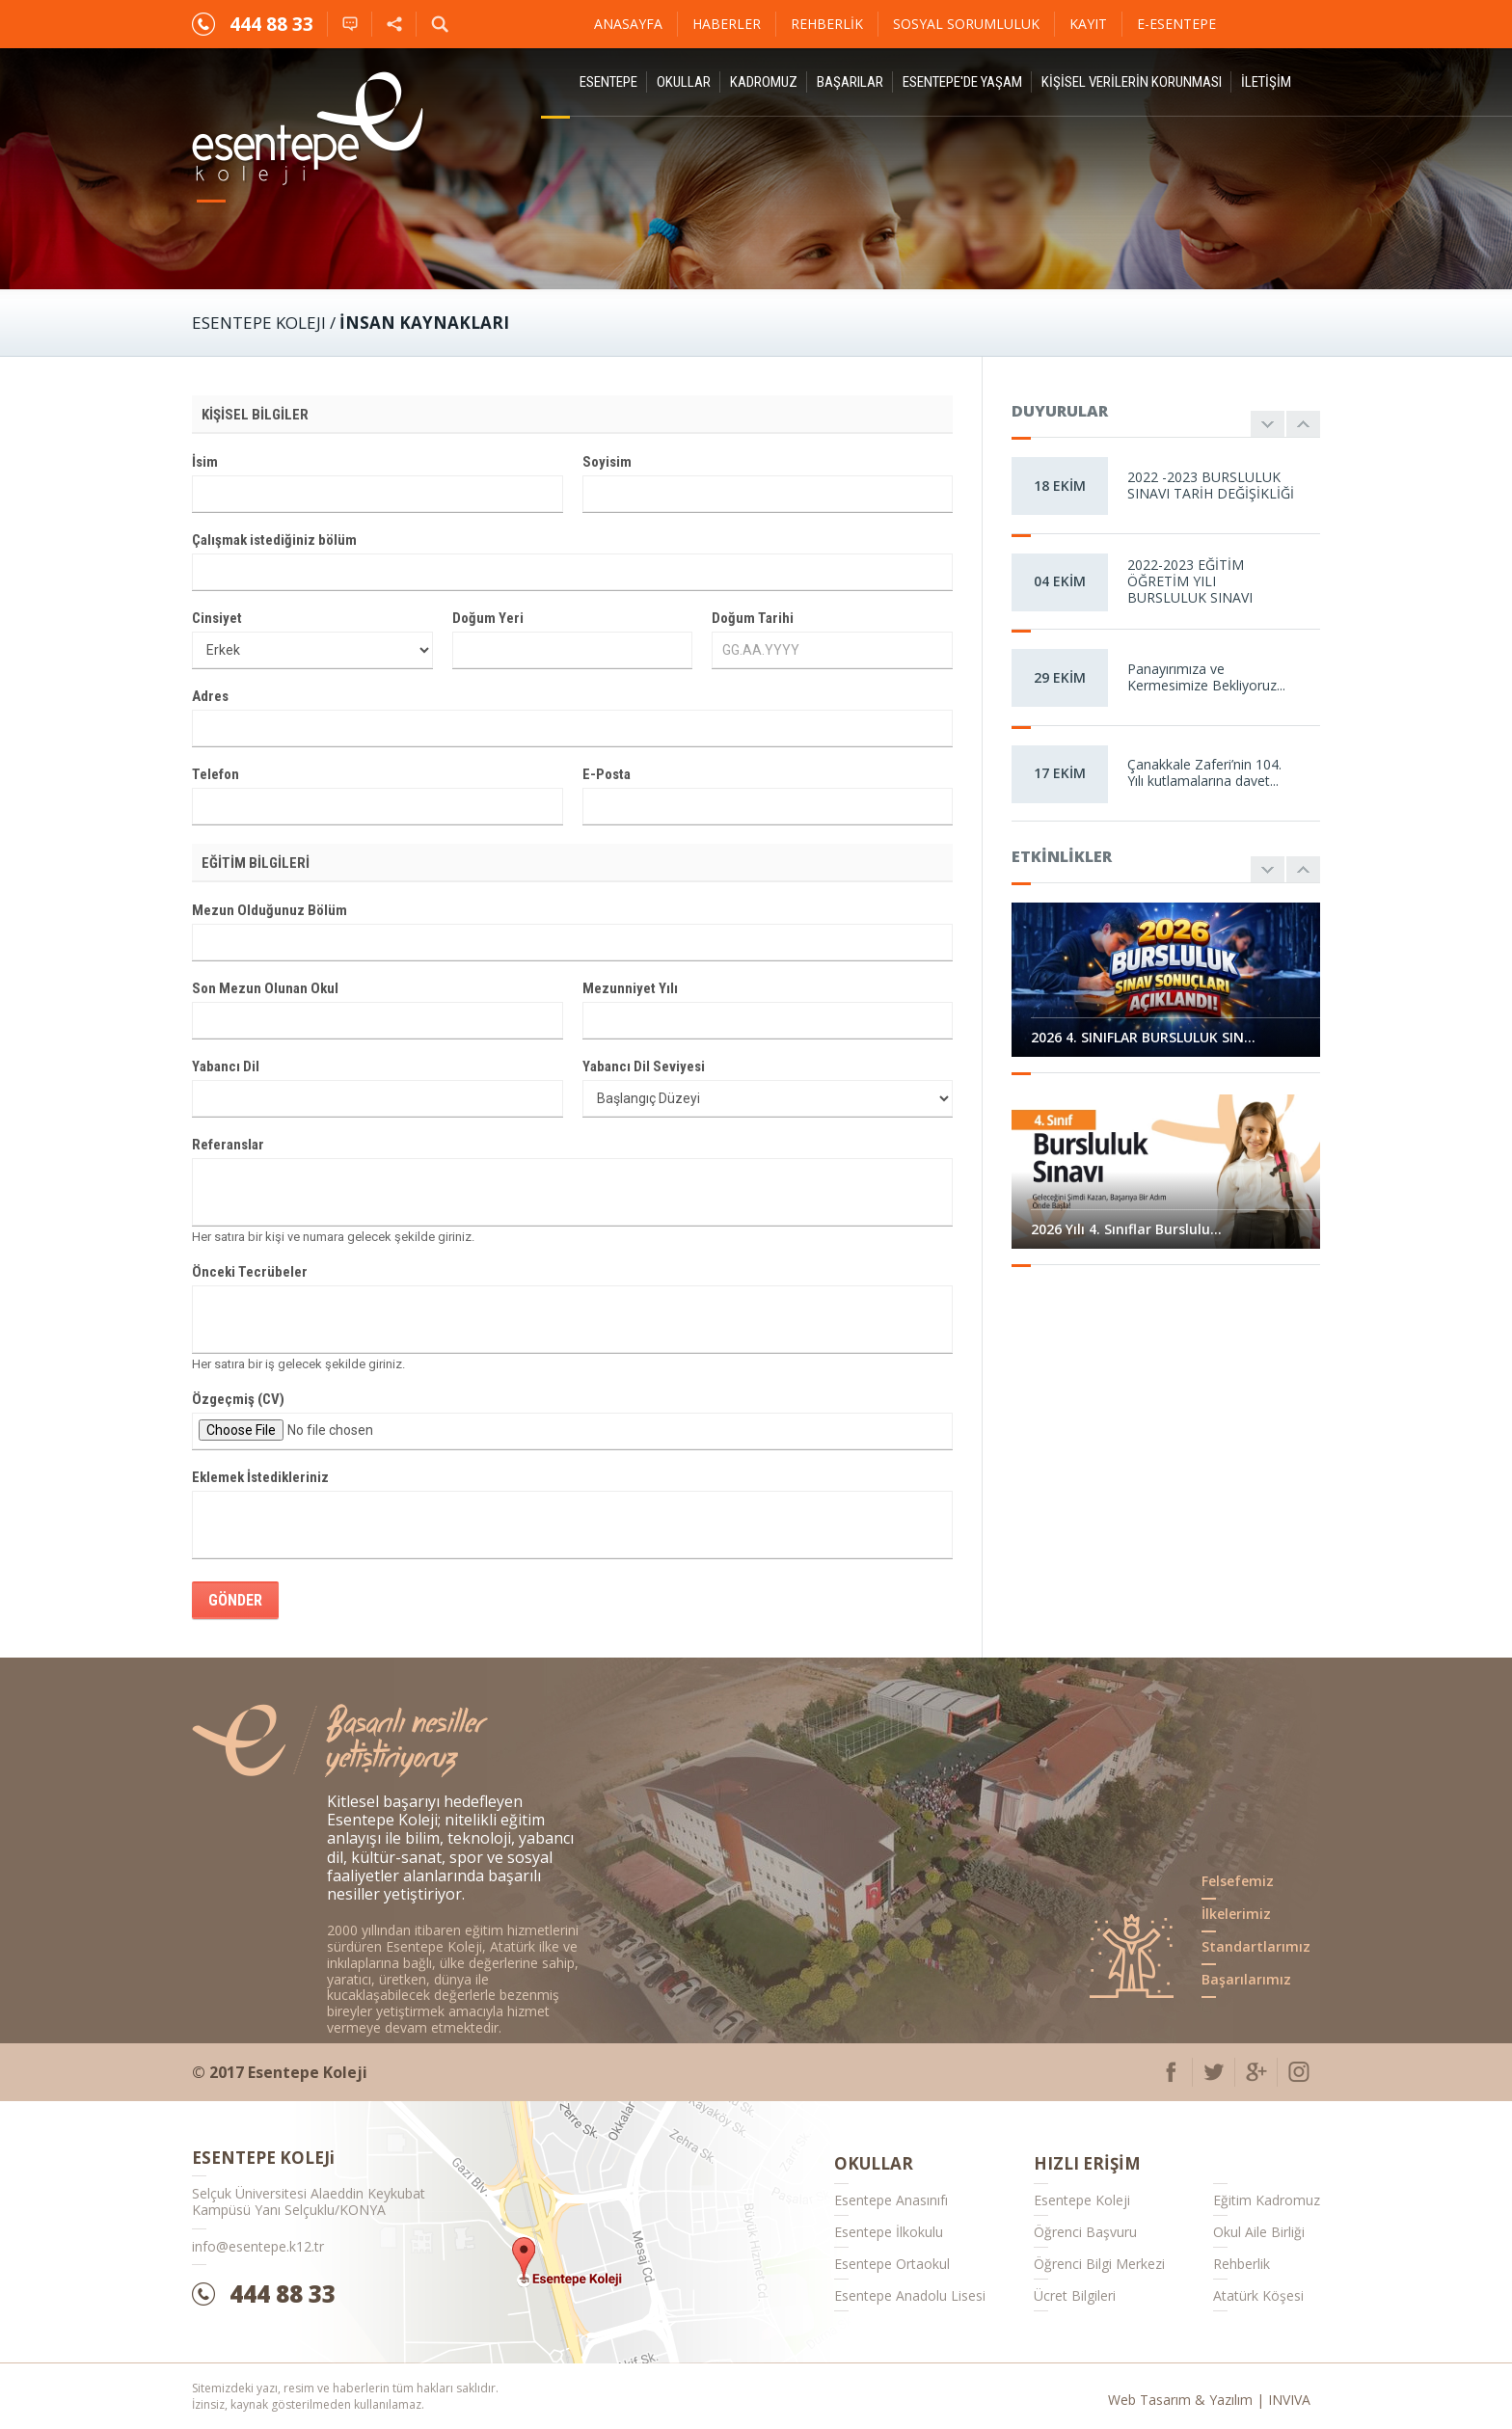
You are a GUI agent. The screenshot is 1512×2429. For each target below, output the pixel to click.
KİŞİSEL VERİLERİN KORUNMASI (1131, 82)
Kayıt (1088, 23)
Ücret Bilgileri (1075, 2295)
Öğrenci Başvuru (1085, 2232)
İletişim (1266, 82)
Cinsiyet (217, 618)
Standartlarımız (1256, 1946)
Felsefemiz (1238, 1881)
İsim (205, 462)
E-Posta (606, 774)
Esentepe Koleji (1082, 2200)
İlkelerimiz (1236, 1913)
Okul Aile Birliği (1259, 2232)
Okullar (684, 82)
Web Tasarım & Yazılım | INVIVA (1209, 2399)
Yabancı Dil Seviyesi (643, 1066)
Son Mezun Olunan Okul (265, 988)
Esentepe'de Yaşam (962, 82)
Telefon (215, 774)
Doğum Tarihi (753, 618)
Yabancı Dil (225, 1066)
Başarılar (850, 82)
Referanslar (228, 1144)
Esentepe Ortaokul (892, 2263)
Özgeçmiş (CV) (238, 1399)
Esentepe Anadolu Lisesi (910, 2295)
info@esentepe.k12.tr (258, 2246)
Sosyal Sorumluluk (966, 23)
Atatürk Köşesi (1258, 2295)
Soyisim (607, 462)
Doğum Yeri (488, 618)
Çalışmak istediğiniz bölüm (274, 540)
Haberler (726, 23)
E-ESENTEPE (1176, 23)
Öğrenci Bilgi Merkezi (1099, 2263)
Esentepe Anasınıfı (891, 2200)
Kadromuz (763, 82)
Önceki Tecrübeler (250, 1272)
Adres (210, 696)
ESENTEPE (608, 82)
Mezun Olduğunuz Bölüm (269, 910)
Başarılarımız (1246, 1979)
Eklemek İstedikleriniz (260, 1477)
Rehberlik (827, 23)
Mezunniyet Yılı (630, 988)
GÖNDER (235, 1600)
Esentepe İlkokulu (888, 2232)
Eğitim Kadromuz (1266, 2200)
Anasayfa (628, 23)
